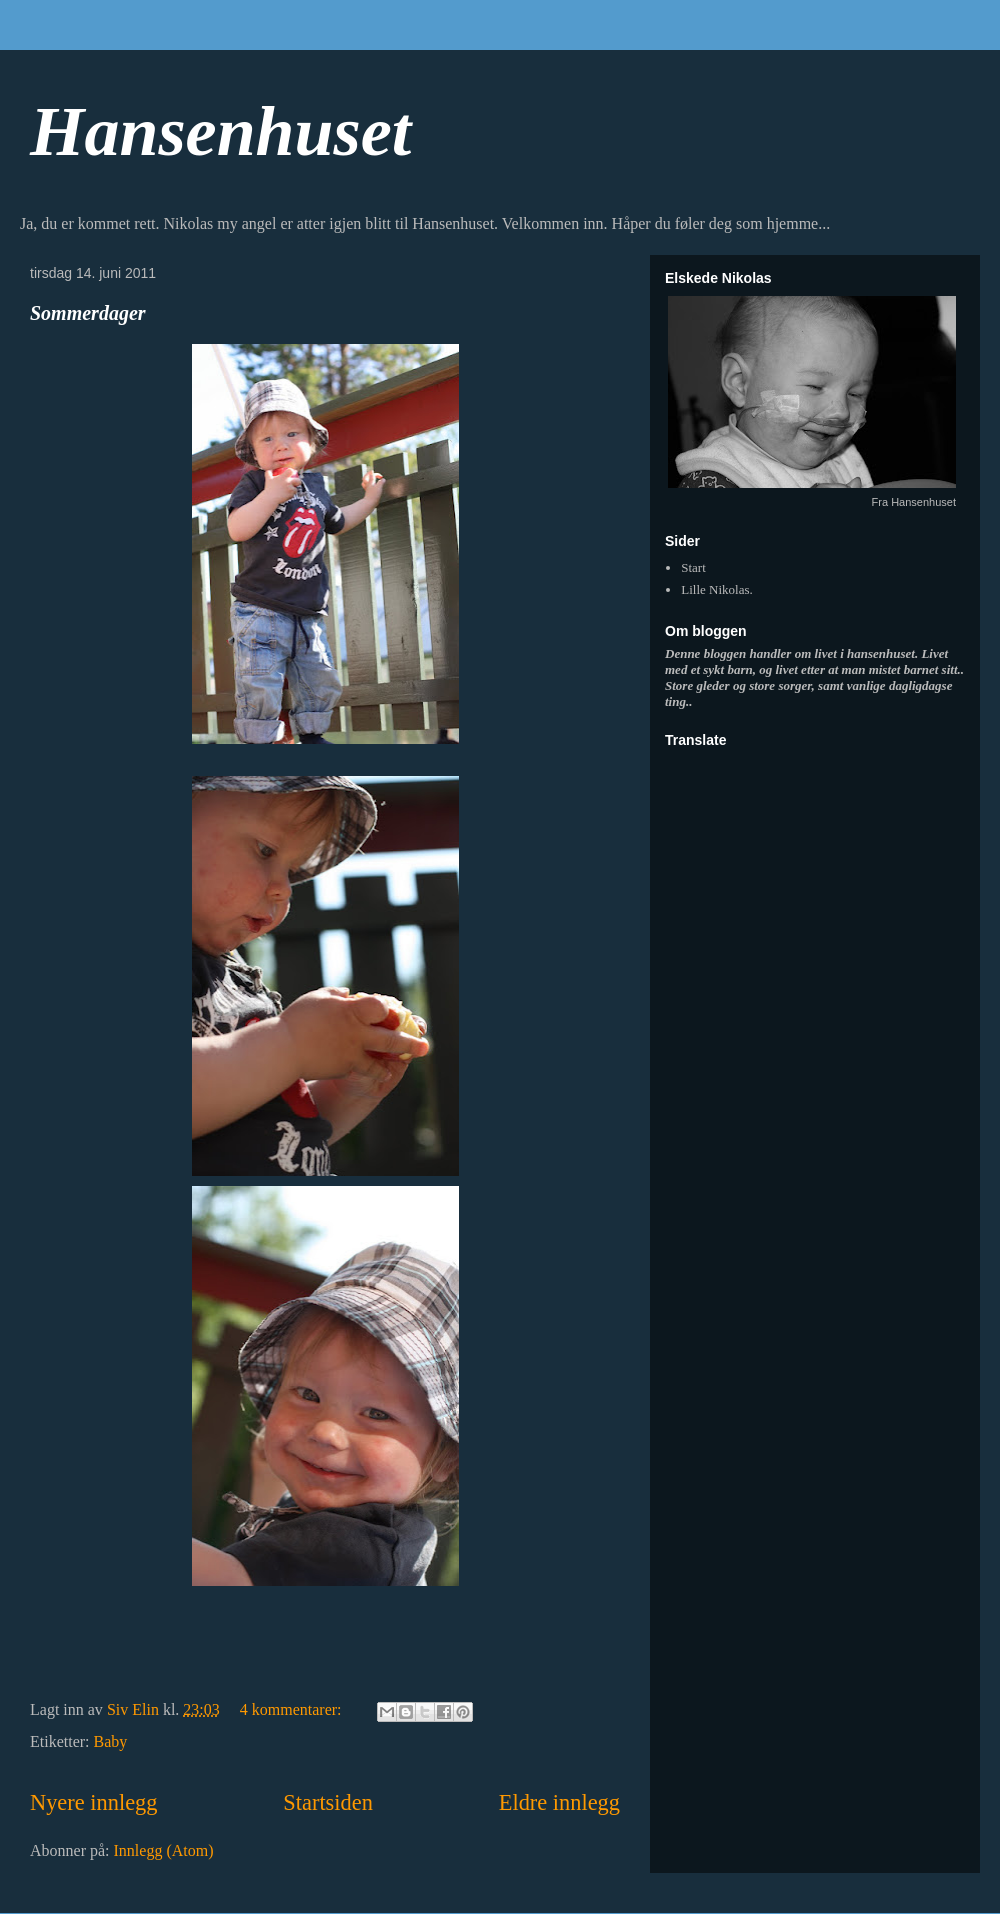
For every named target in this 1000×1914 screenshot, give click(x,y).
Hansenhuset (220, 131)
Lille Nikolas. (717, 589)
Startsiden (328, 1802)
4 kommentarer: (293, 1709)
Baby (111, 1741)
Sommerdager (88, 313)
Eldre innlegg (559, 1802)
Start (693, 567)
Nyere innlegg (93, 1802)
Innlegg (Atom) (164, 1850)
